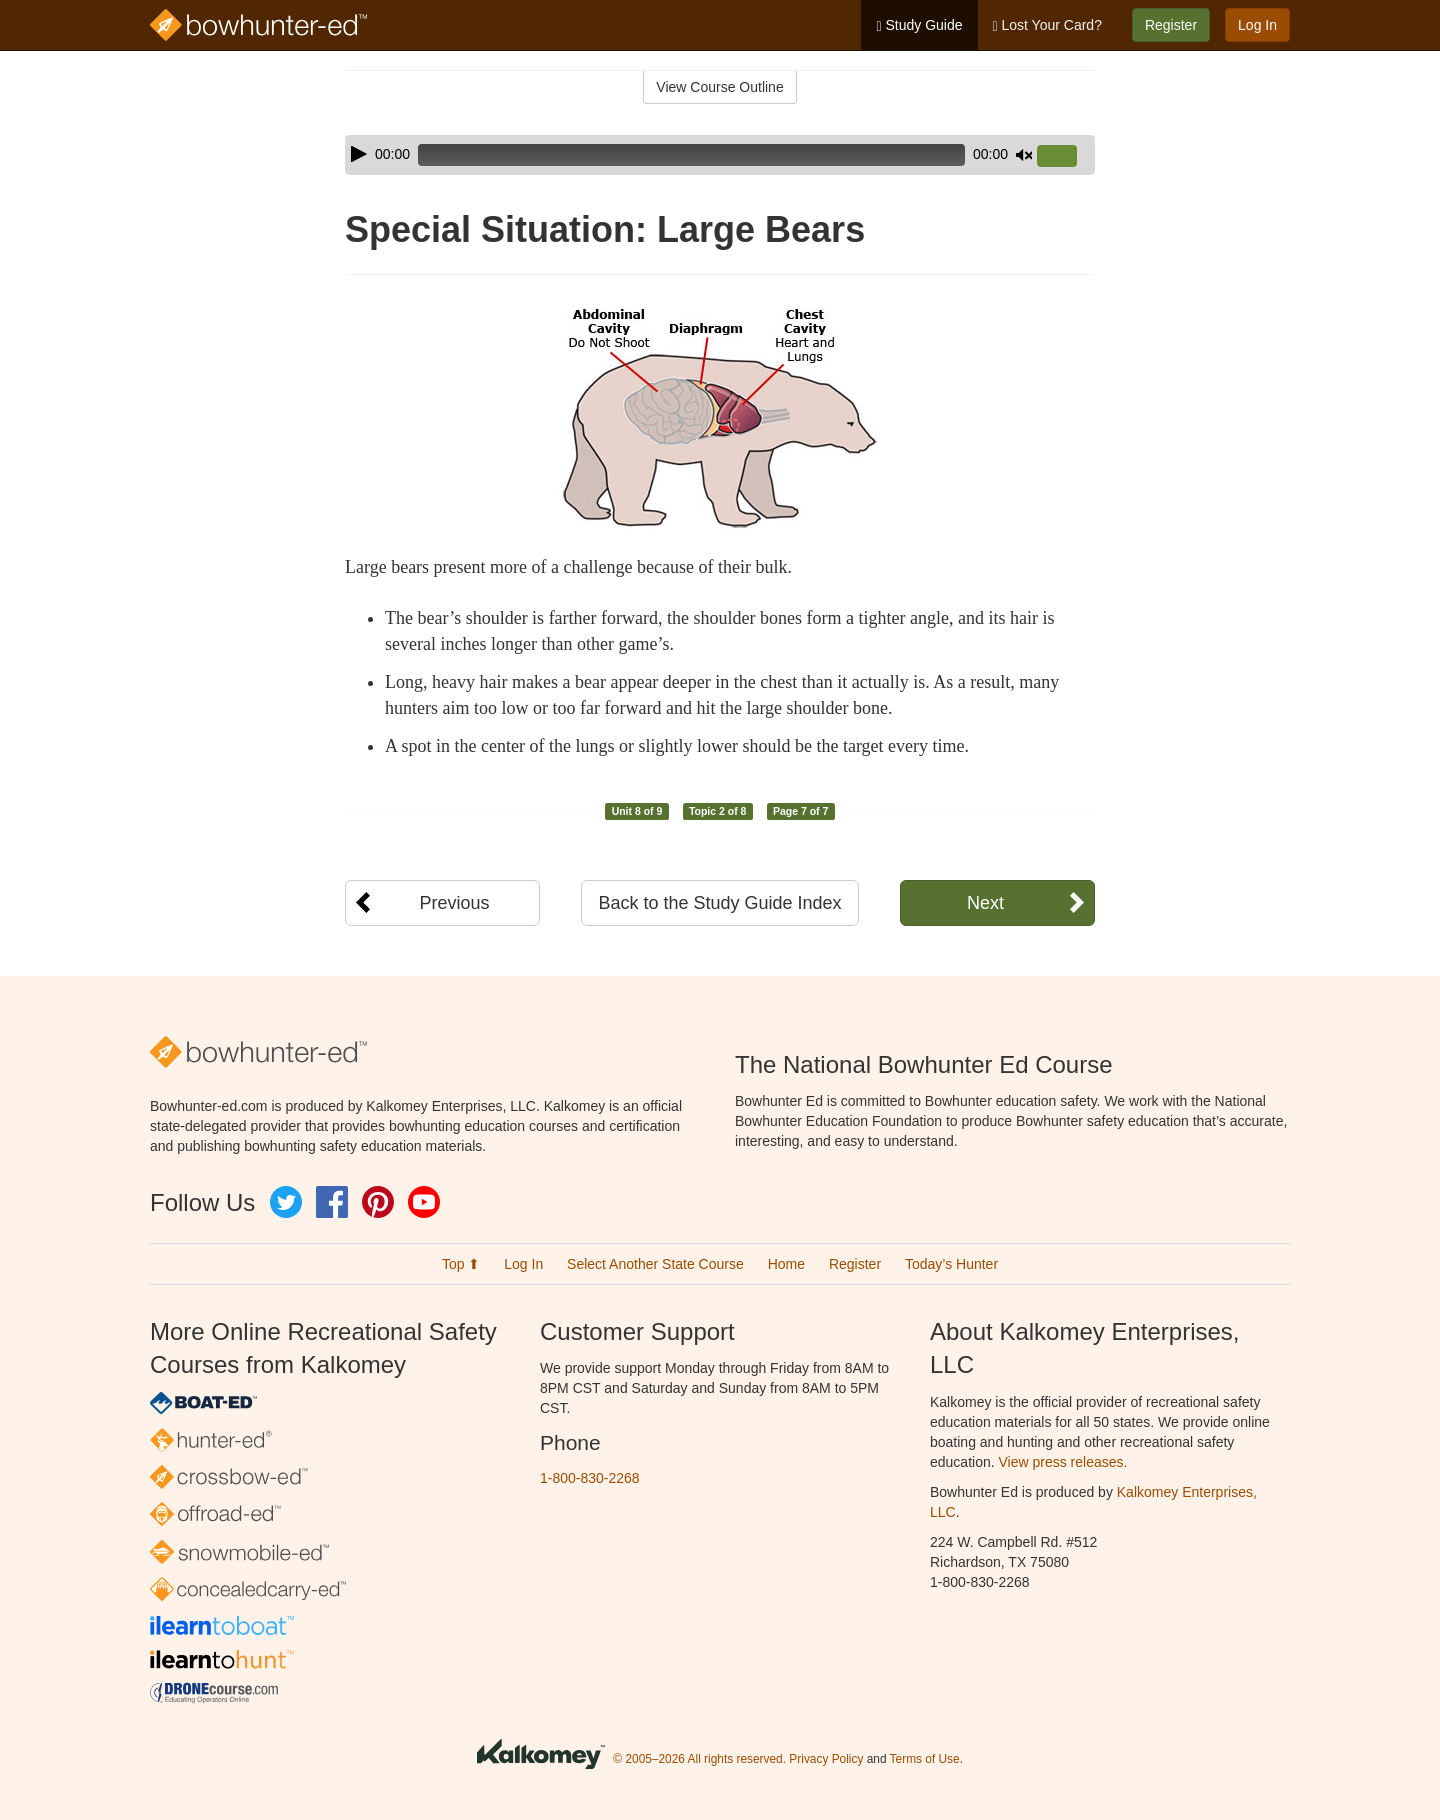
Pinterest (378, 1202)
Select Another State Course (655, 1264)
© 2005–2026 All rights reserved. (699, 1760)
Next (985, 903)
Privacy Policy (826, 1760)
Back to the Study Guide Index (719, 903)
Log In (1257, 25)
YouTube (424, 1202)
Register (1171, 25)
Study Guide (919, 25)
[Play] (359, 154)
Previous (454, 903)
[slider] (691, 155)
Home (786, 1264)
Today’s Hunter (951, 1264)
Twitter (286, 1202)
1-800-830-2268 (590, 1478)
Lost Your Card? (1047, 25)
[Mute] (1024, 155)
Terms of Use (925, 1760)
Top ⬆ (461, 1264)
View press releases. (1063, 1462)
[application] (720, 155)
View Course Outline (719, 87)
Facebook (332, 1202)
